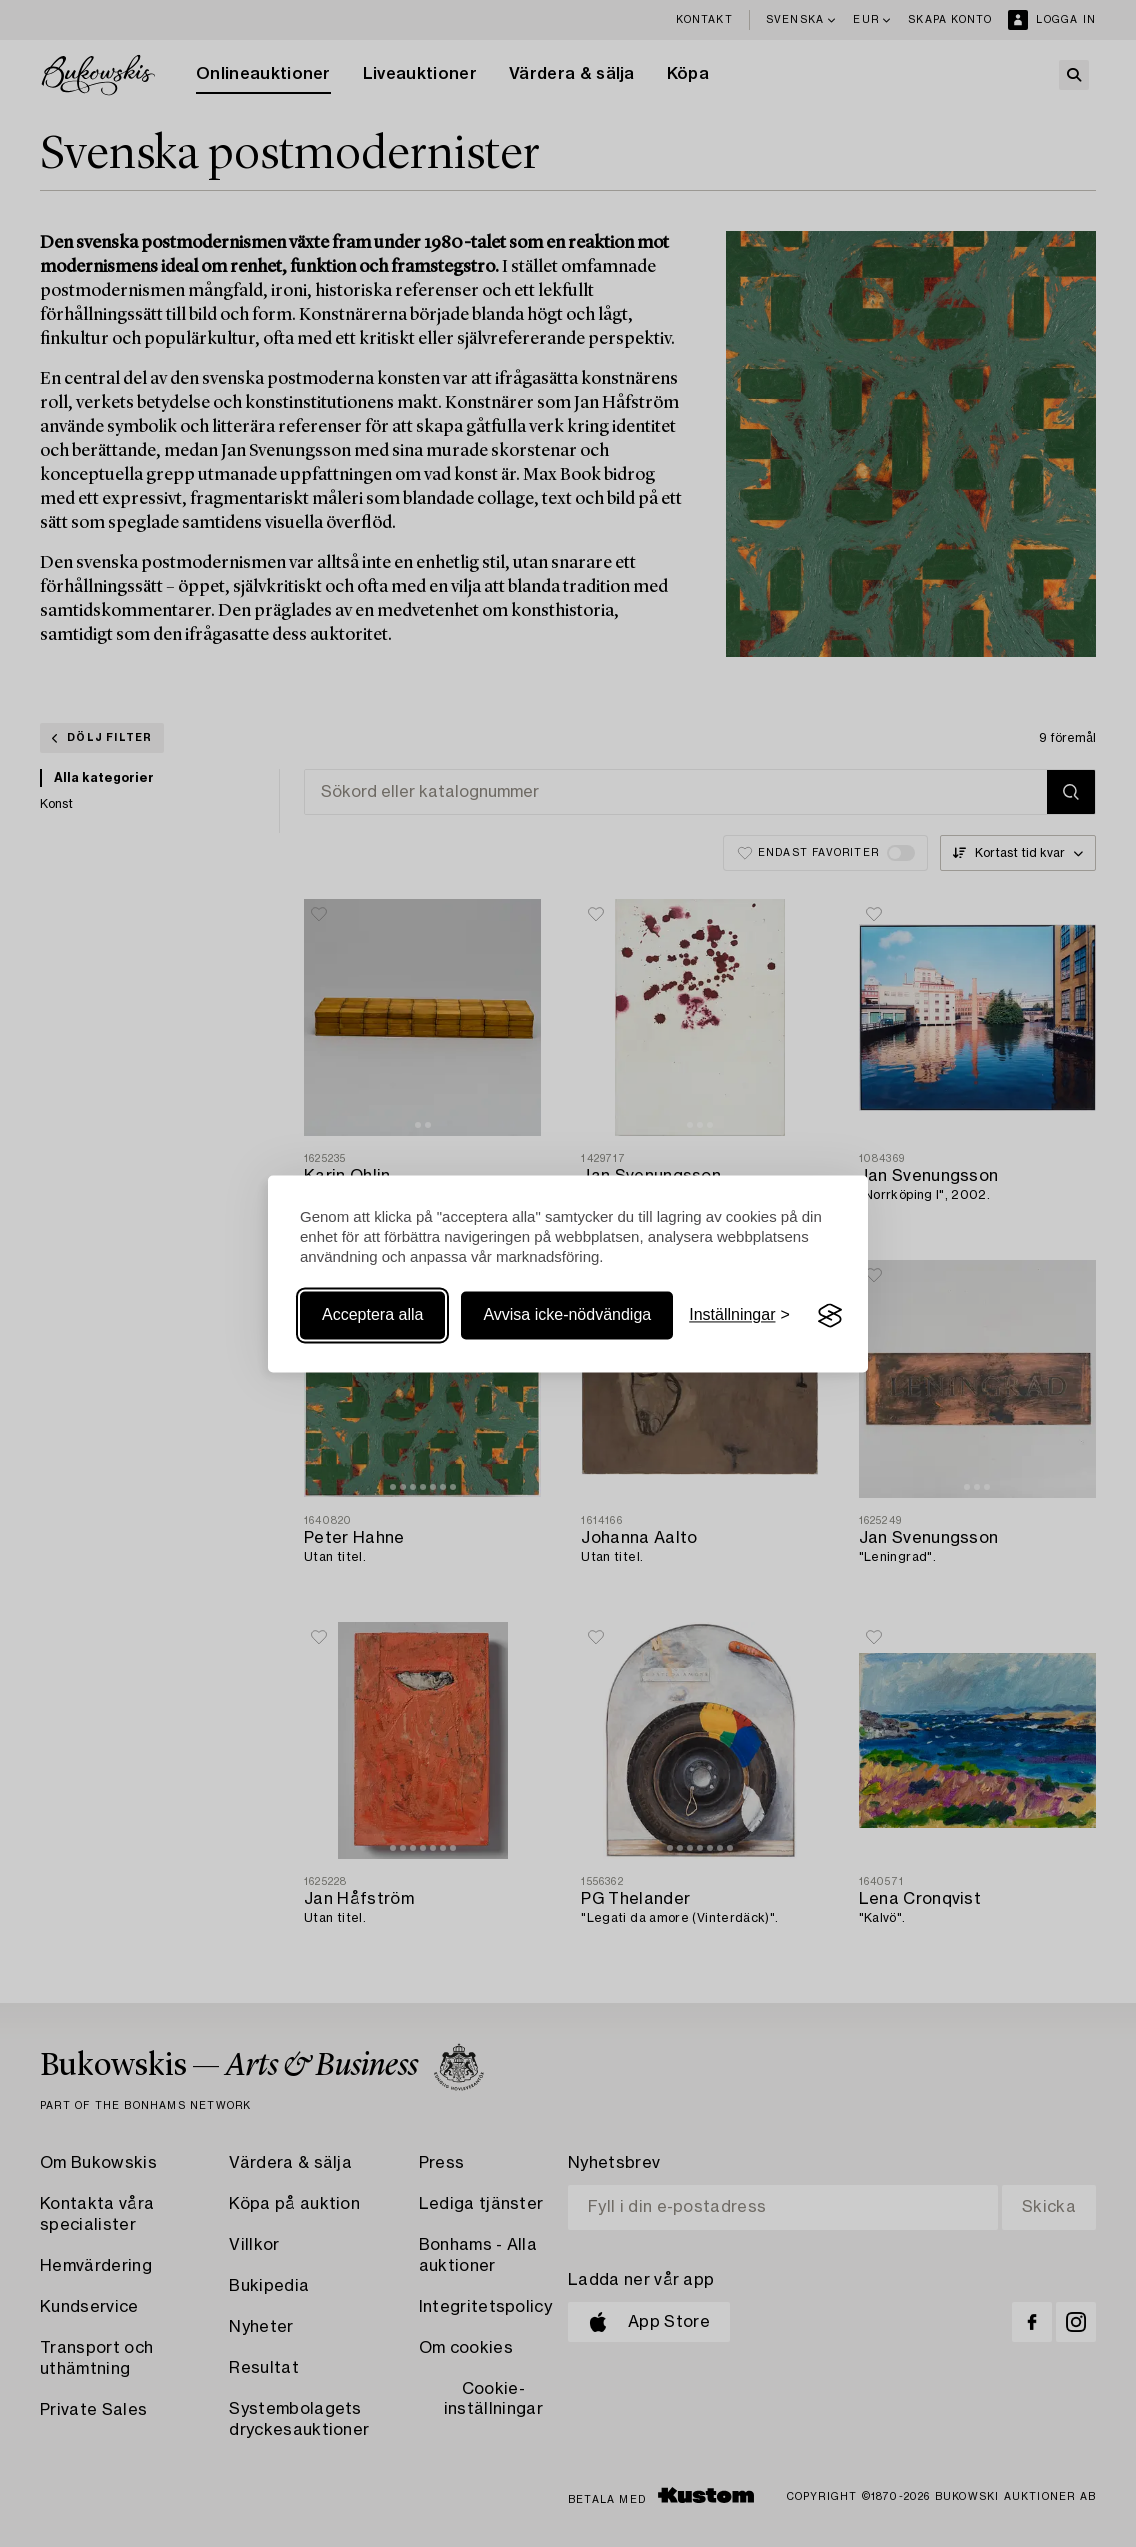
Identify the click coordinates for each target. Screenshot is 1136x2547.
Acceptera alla (372, 1315)
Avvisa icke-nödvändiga (567, 1315)
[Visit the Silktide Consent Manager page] (830, 1316)
